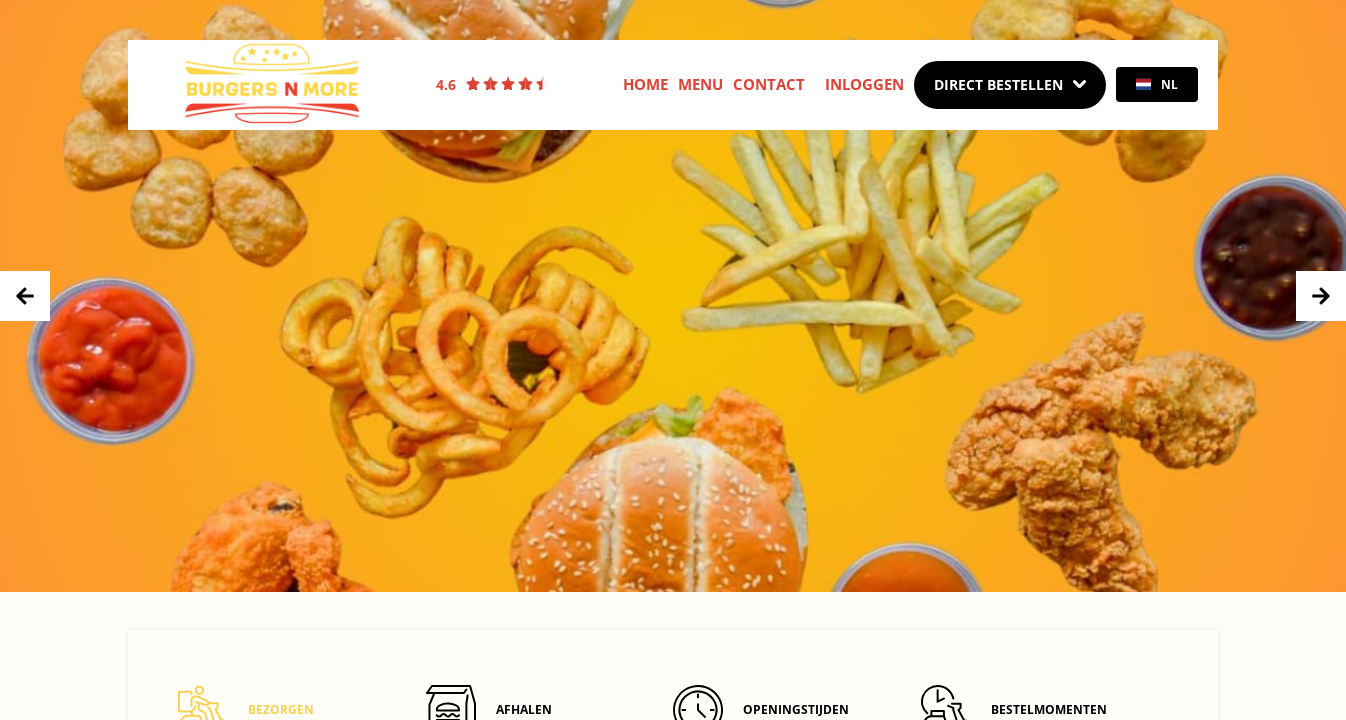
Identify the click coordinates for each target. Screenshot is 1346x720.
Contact (769, 84)
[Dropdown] (1010, 85)
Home (645, 84)
